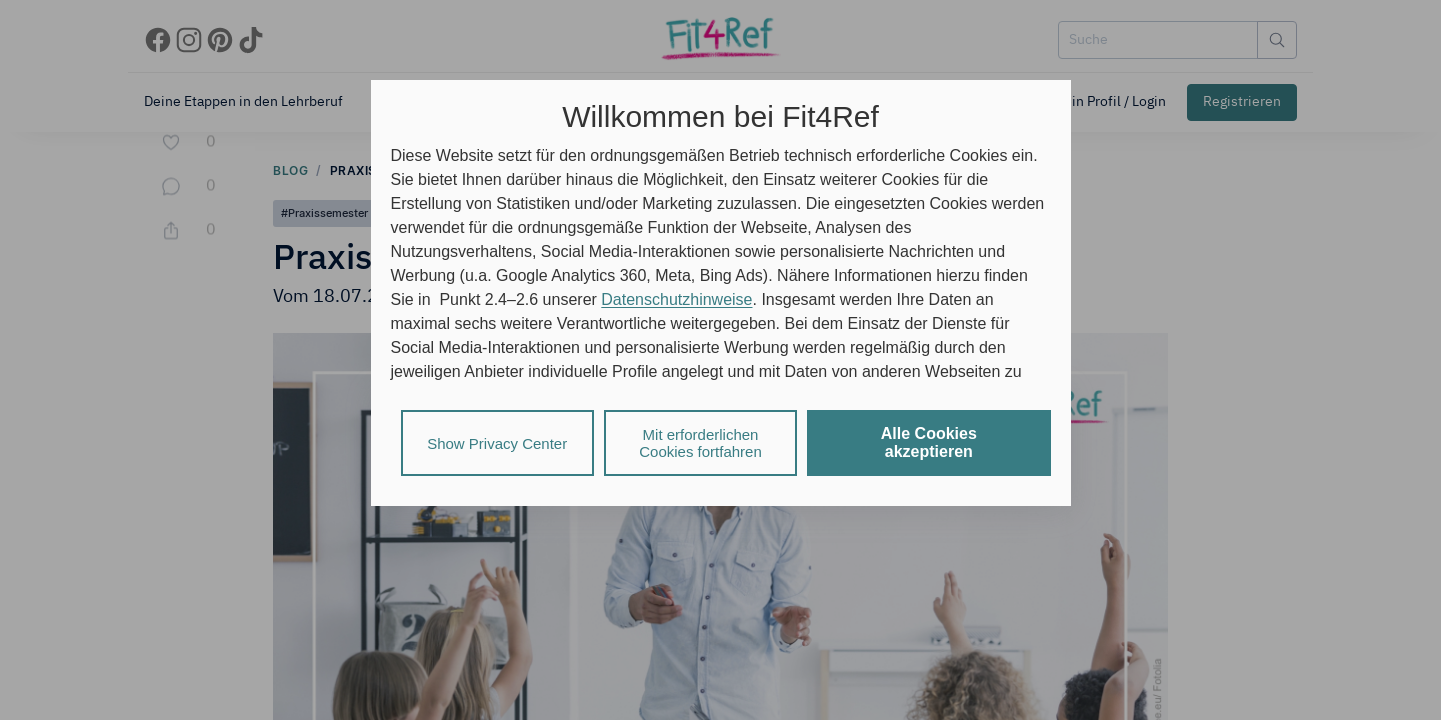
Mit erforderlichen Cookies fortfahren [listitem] (700, 443)
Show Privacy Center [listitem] (497, 443)
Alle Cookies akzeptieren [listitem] (929, 442)
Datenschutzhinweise (676, 299)
